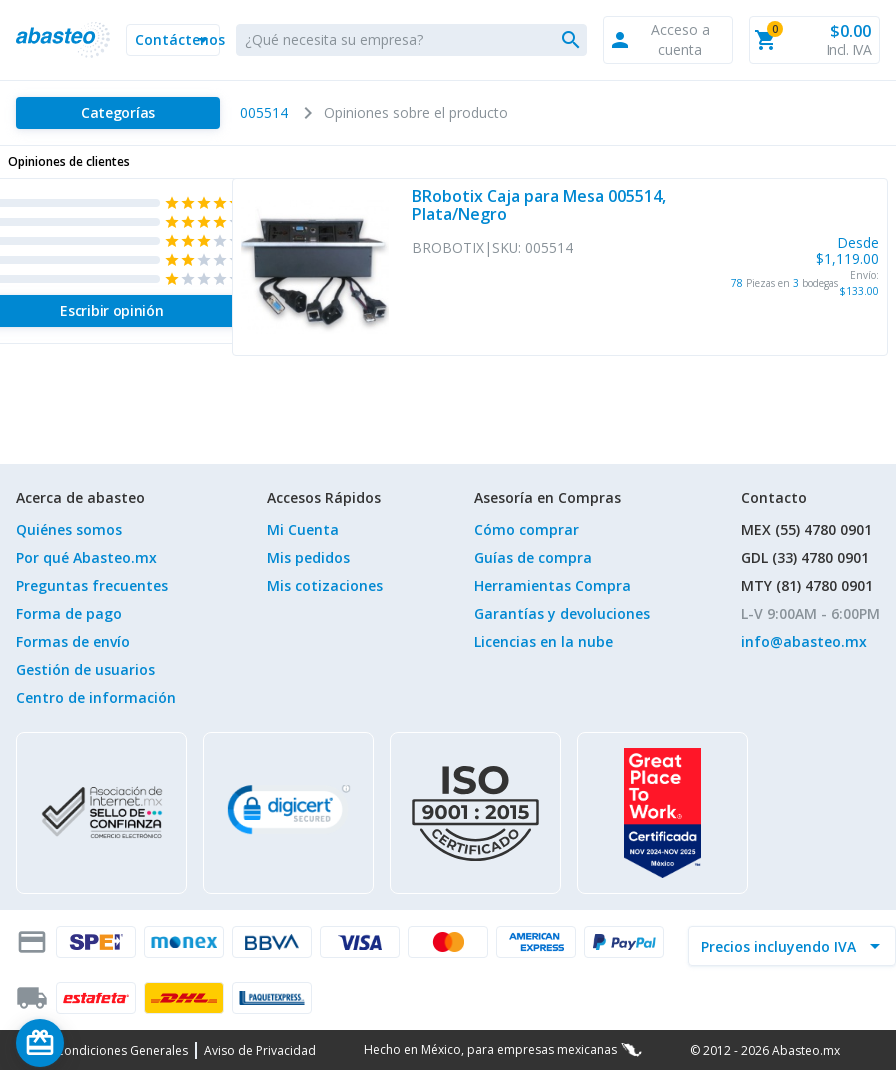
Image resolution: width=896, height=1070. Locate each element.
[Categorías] (118, 113)
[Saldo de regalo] (101, 1043)
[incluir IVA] (780, 946)
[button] (173, 40)
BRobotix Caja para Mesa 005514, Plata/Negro (539, 205)
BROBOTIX (448, 247)
